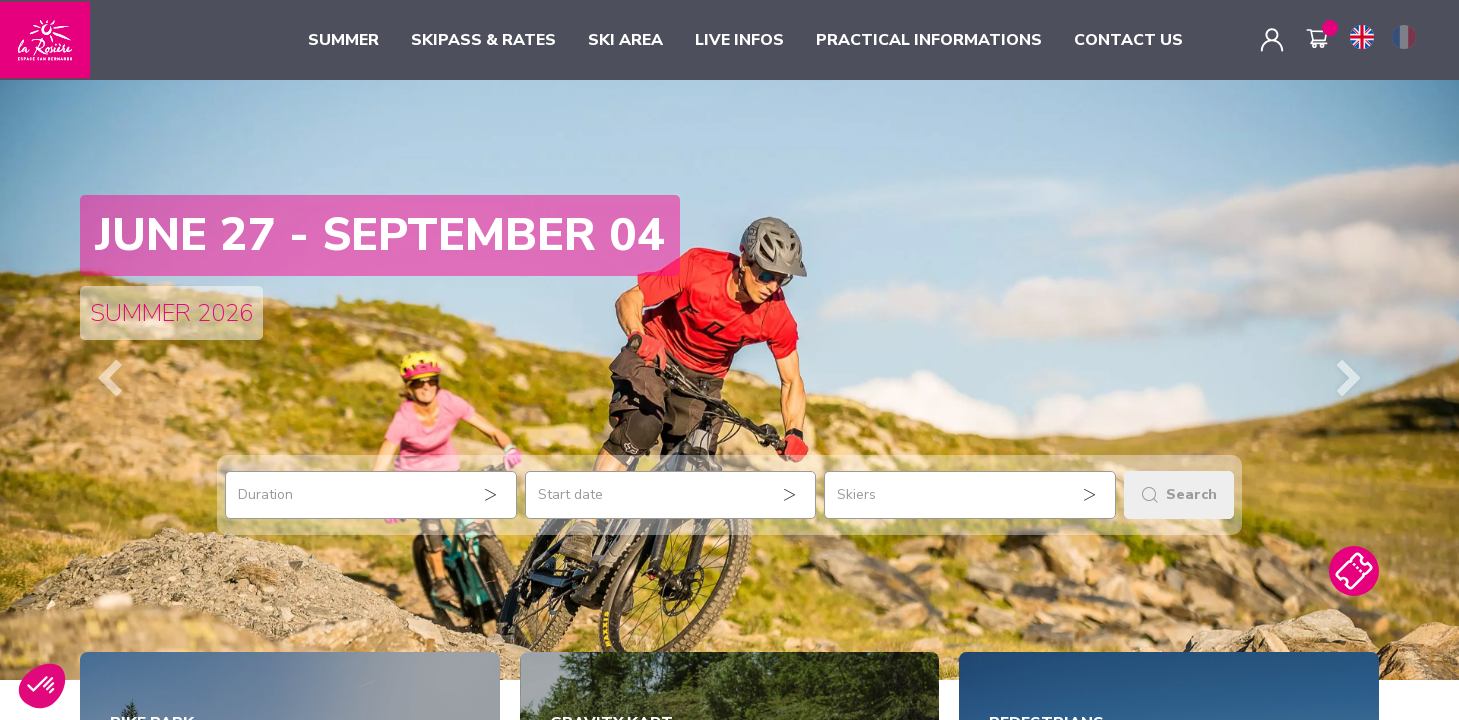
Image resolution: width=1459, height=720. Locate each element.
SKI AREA (625, 40)
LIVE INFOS (739, 40)
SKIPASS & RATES (483, 40)
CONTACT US (1128, 40)
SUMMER (343, 40)
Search (1179, 494)
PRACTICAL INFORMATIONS (929, 40)
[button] (109, 380)
